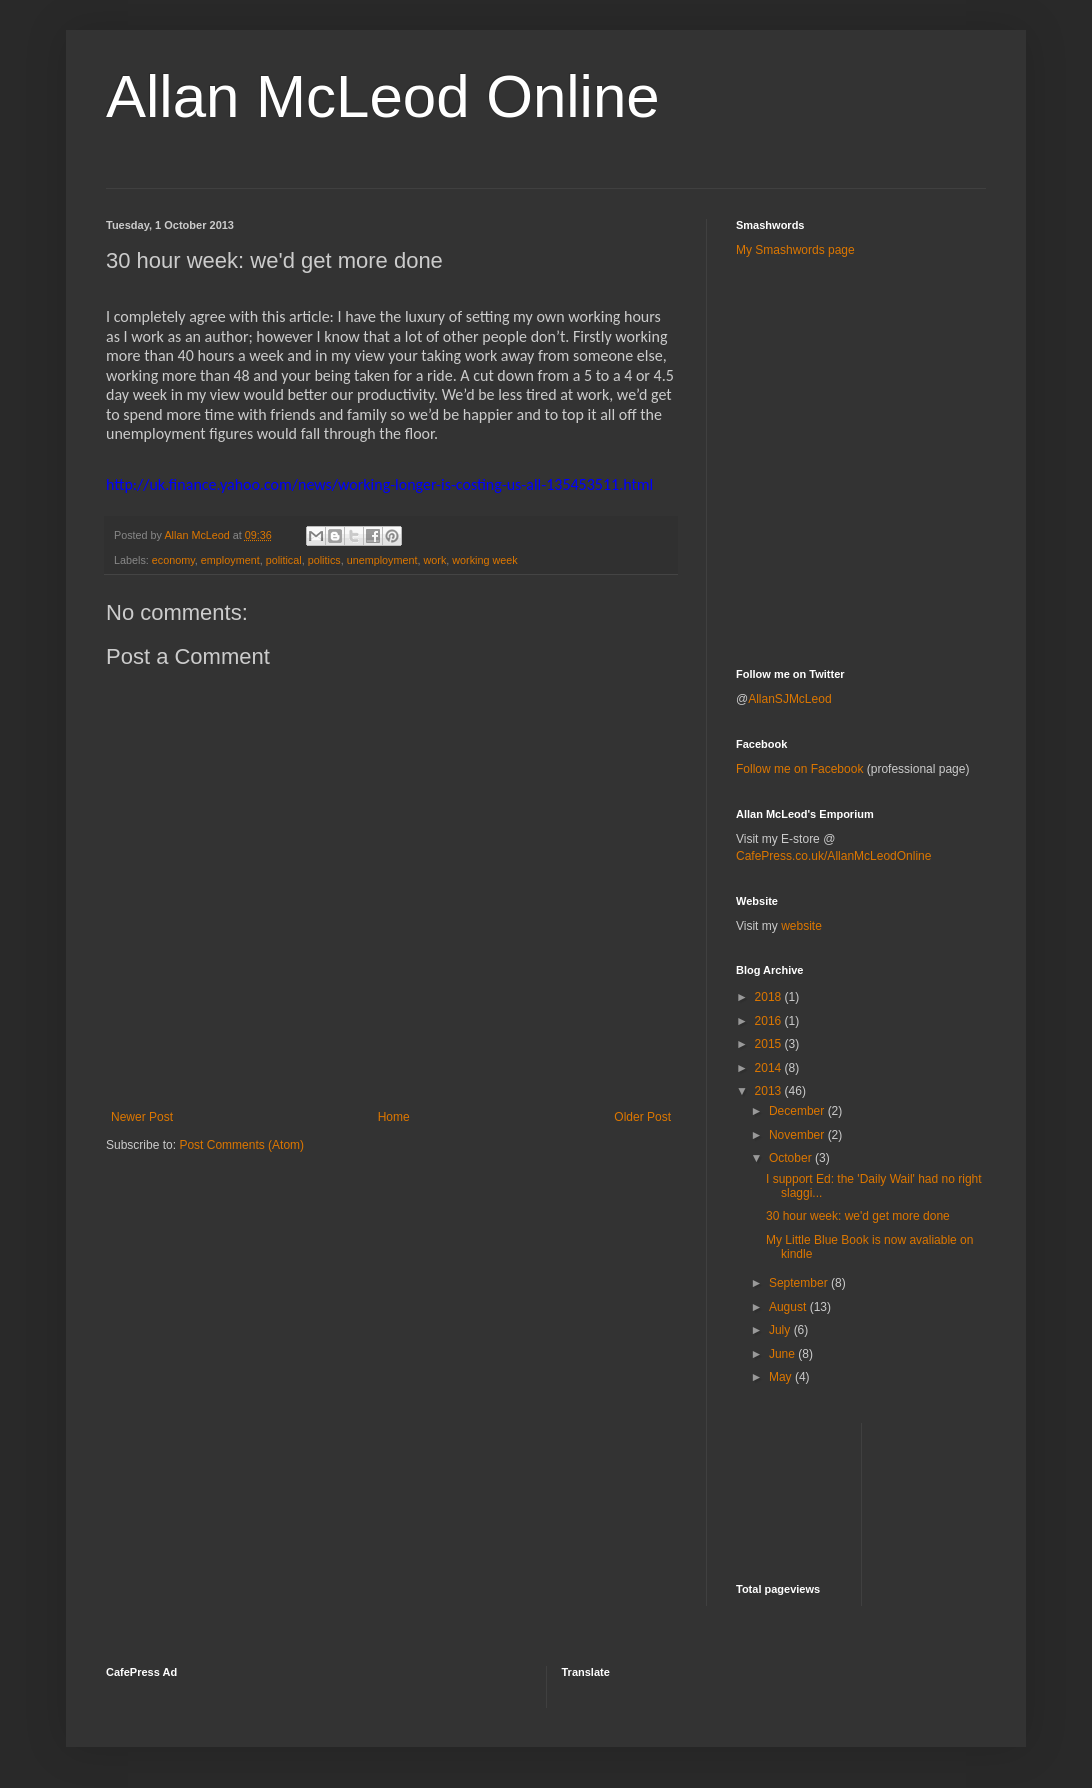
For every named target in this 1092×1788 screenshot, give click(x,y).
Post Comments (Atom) (241, 1145)
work (435, 560)
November (798, 1135)
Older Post (642, 1117)
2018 (770, 997)
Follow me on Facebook (799, 769)
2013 (770, 1091)
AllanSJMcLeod (789, 699)
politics (324, 560)
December (798, 1111)
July (781, 1330)
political (284, 560)
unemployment (382, 560)
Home (394, 1117)
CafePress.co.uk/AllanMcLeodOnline (833, 856)
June (783, 1354)
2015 (770, 1044)
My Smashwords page (795, 250)
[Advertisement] (853, 319)
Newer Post (142, 1117)
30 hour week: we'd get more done (858, 1216)
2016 (770, 1021)
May (782, 1377)
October (792, 1158)
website (801, 926)
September (800, 1283)
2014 (770, 1068)
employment (230, 560)
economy (173, 560)
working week (484, 560)
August (789, 1307)
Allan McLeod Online (383, 96)
